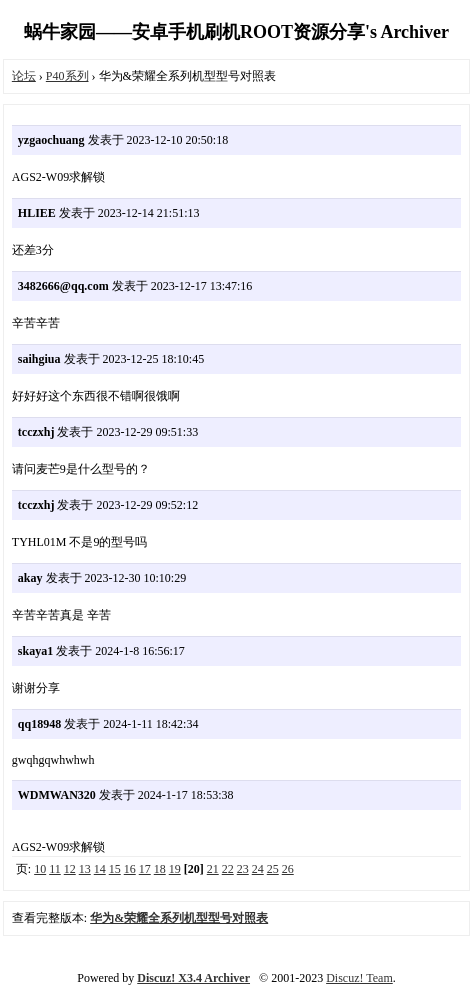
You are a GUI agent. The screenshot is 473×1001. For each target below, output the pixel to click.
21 (213, 869)
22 (228, 869)
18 (160, 869)
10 (40, 869)
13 (85, 869)
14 (100, 869)
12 (70, 869)
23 (243, 869)
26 (288, 869)
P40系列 (67, 76)
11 (55, 869)
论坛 (24, 76)
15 (115, 869)
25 (273, 869)
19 (175, 869)
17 (145, 869)
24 (258, 869)
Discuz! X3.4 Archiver (193, 978)
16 (130, 869)
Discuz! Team (359, 978)
